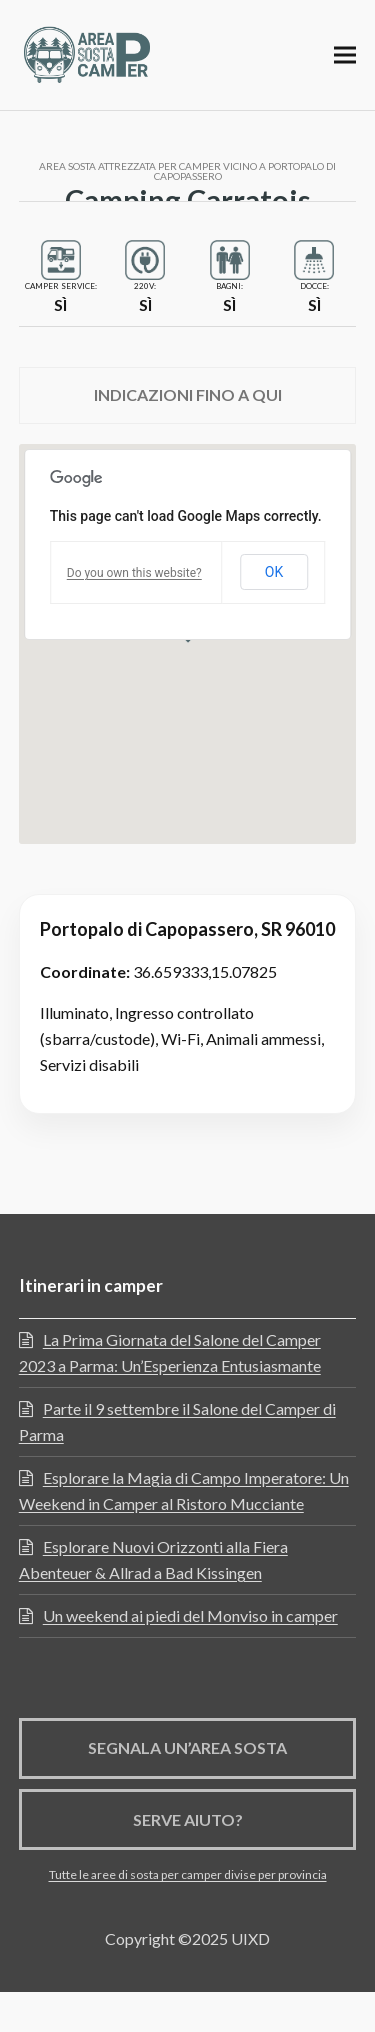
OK (274, 572)
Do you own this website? (134, 573)
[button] (345, 54)
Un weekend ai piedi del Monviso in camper (190, 1615)
